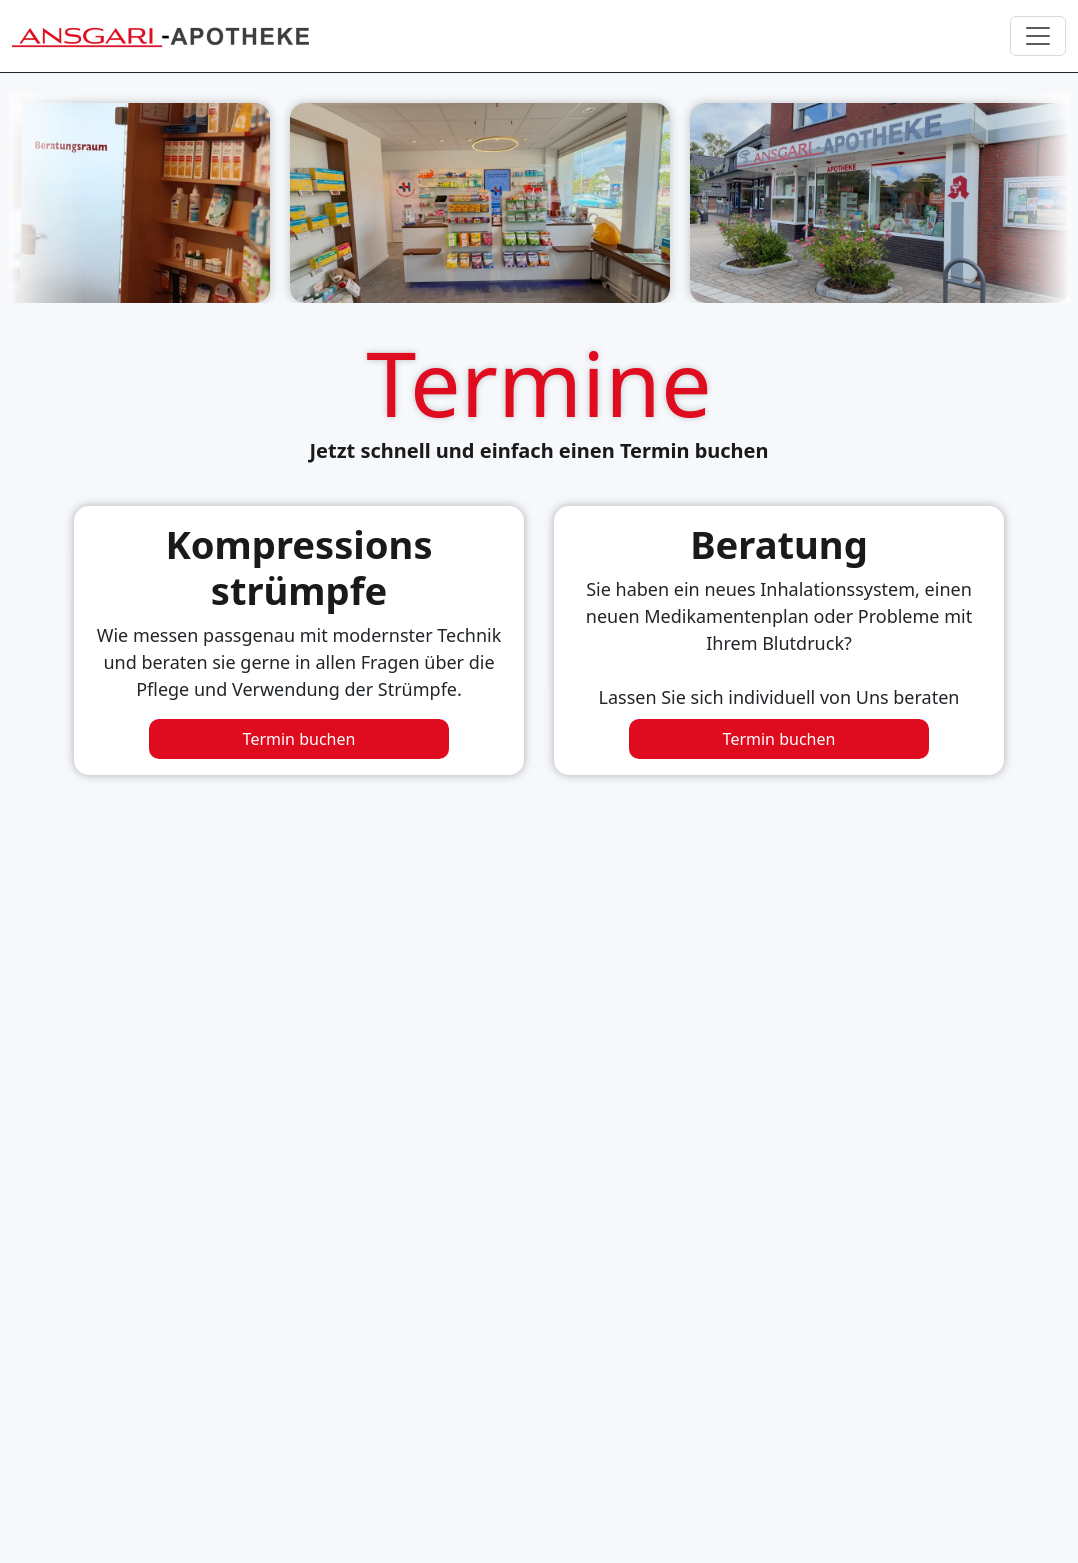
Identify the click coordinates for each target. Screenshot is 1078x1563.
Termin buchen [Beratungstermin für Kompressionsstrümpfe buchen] (299, 739)
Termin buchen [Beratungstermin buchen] (779, 739)
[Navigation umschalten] (1038, 36)
